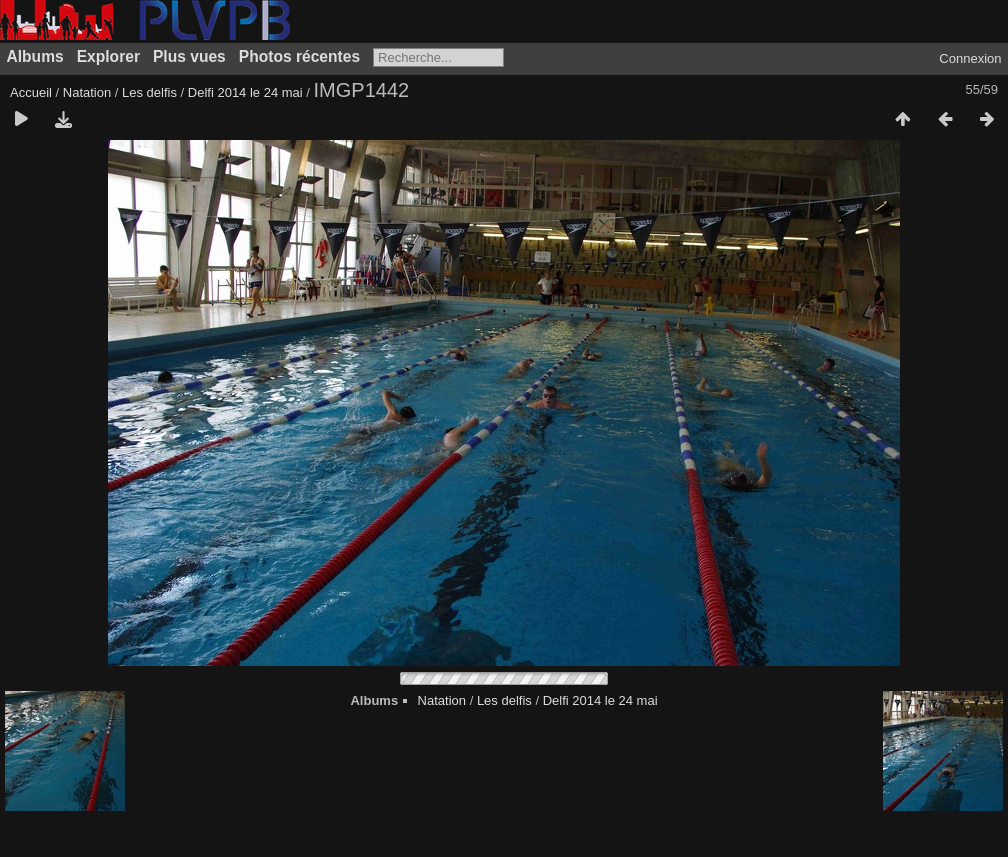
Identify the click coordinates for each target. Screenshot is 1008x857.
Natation (87, 92)
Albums (35, 56)
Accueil (31, 92)
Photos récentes (299, 56)
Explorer (108, 56)
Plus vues (189, 56)
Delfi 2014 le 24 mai (245, 92)
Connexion (970, 58)
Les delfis (149, 92)
